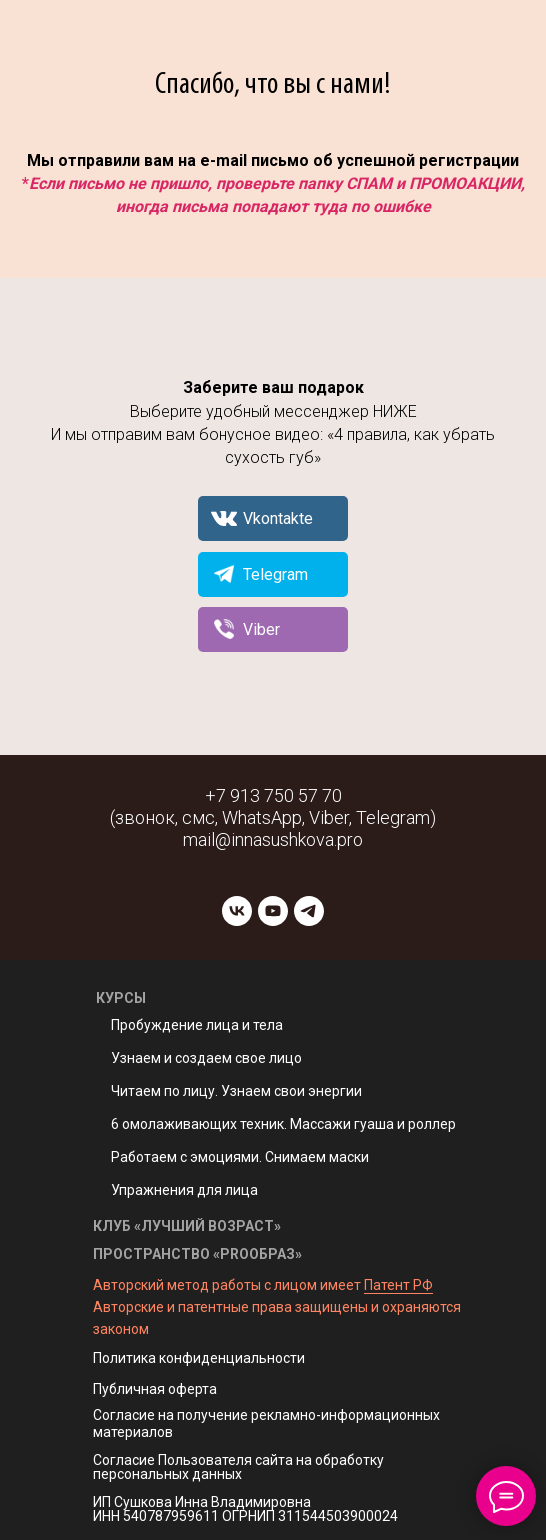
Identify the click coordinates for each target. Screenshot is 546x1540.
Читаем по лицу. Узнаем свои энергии (236, 1091)
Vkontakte (278, 518)
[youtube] (273, 911)
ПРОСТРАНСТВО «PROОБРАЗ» (197, 1254)
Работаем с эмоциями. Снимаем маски (240, 1157)
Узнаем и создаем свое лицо (206, 1058)
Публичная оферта (155, 1389)
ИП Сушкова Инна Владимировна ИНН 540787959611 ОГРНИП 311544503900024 (245, 1509)
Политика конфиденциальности (199, 1358)
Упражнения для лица (184, 1190)
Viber (261, 629)
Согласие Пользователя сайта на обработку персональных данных (238, 1467)
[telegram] (309, 911)
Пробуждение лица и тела (197, 1025)
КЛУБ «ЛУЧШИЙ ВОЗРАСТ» (187, 1226)
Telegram (275, 574)
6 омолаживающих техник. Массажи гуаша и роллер (283, 1124)
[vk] (237, 911)
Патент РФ (398, 1285)
